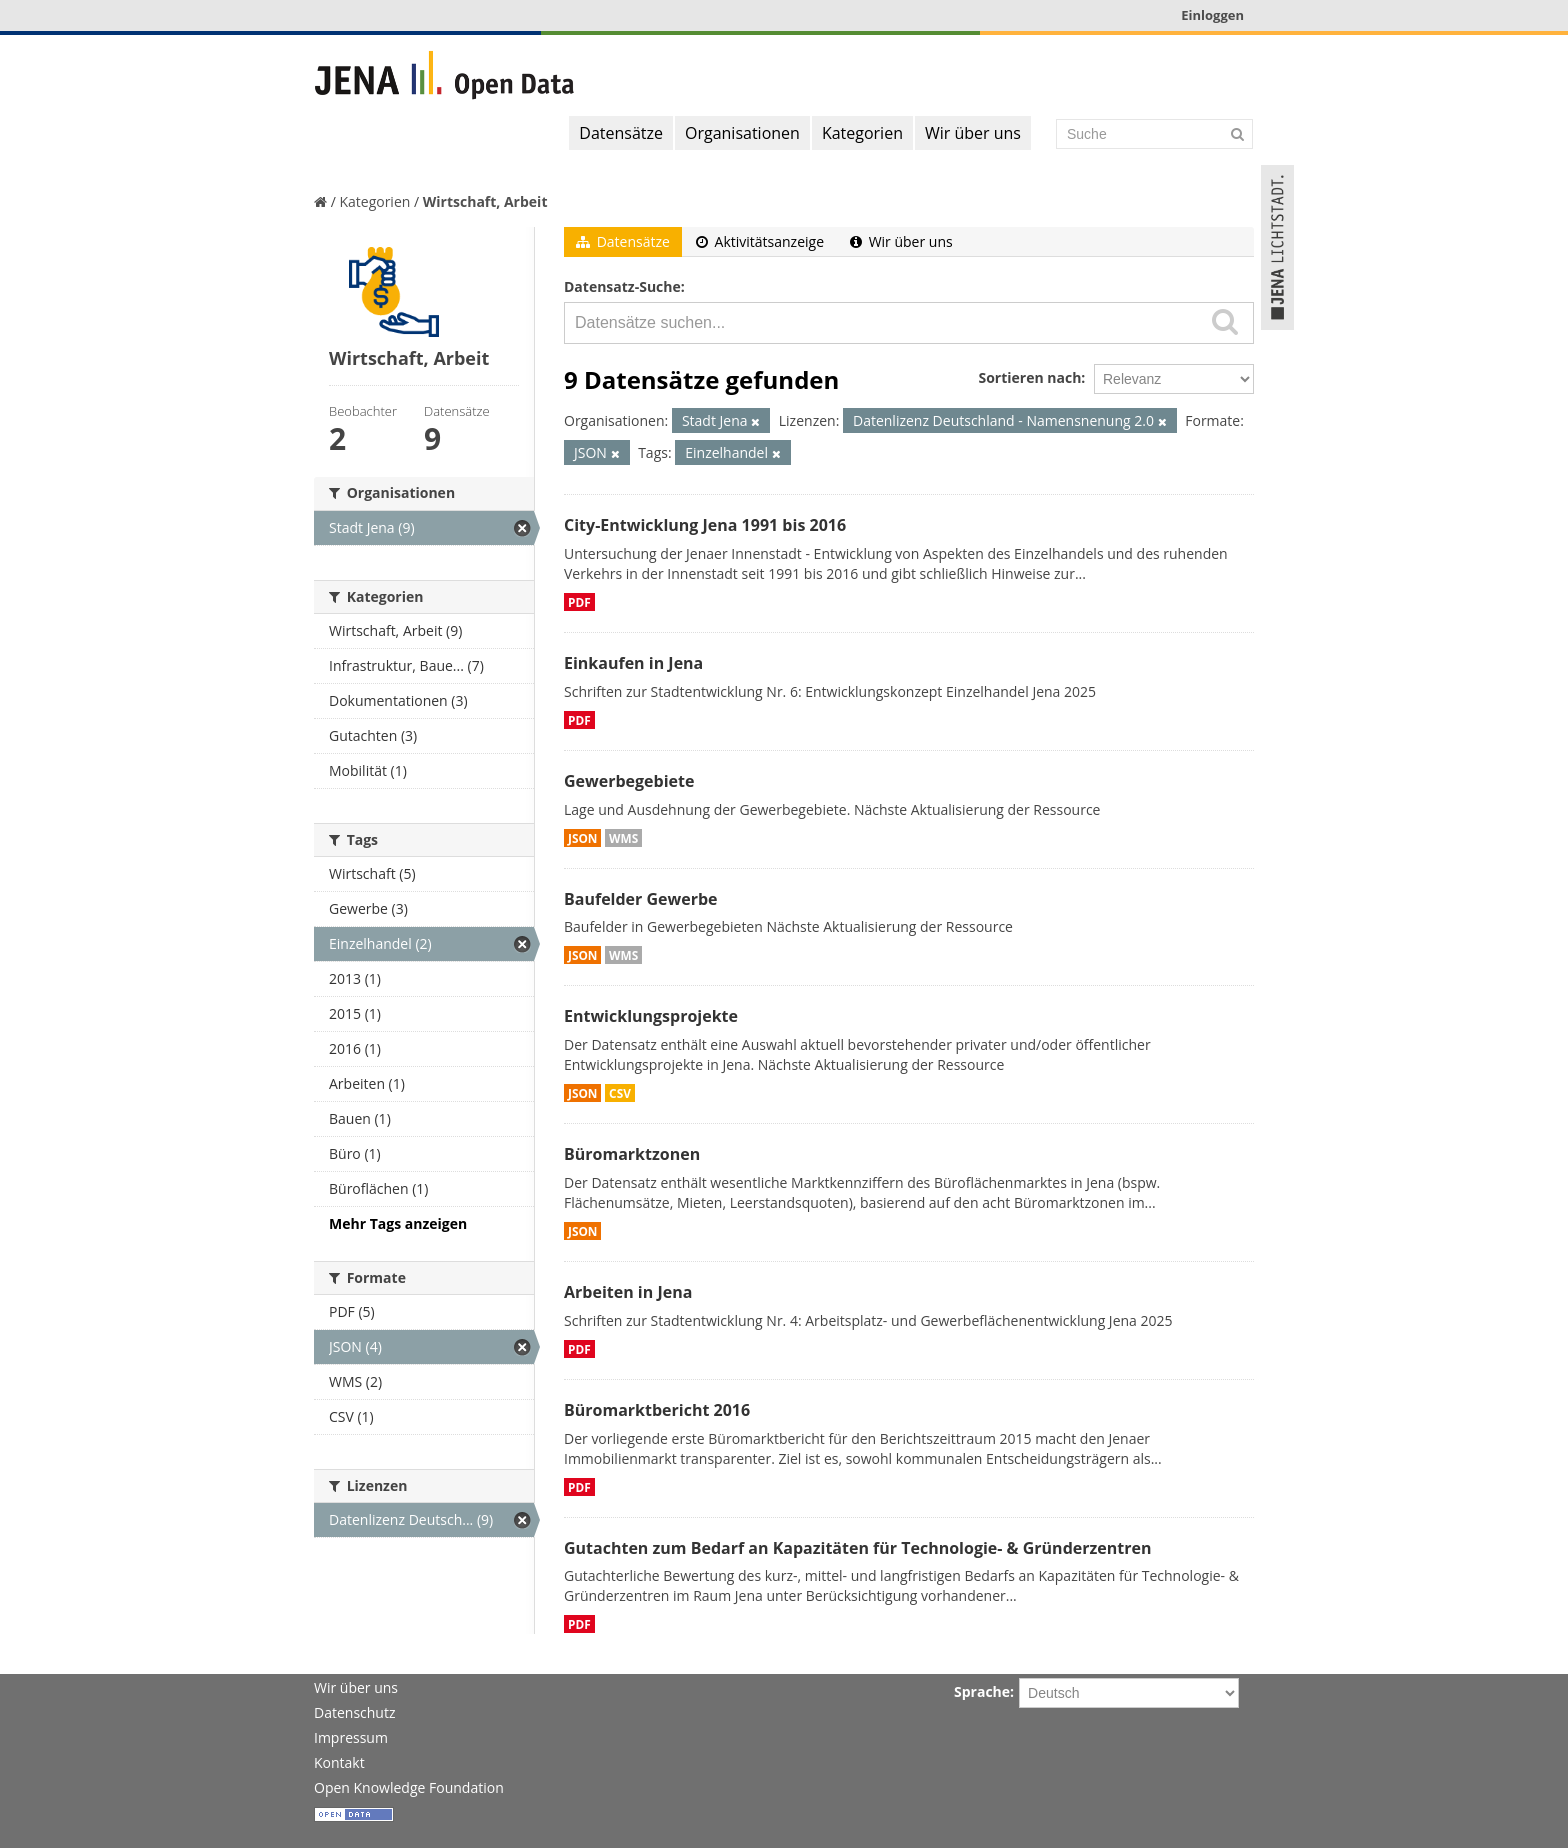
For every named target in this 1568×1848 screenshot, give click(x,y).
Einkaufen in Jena (633, 663)
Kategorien (862, 133)
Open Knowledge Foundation (409, 1787)
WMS (623, 838)
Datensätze (621, 133)
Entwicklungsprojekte (651, 1016)
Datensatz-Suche (622, 286)
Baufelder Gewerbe (641, 899)
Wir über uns (973, 133)
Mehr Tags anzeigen (398, 1223)
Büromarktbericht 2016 (657, 1410)
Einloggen (1212, 15)
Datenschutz (354, 1712)
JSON (582, 838)
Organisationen (742, 133)
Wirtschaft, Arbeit (485, 201)
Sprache (982, 1691)
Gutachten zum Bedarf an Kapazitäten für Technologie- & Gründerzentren (857, 1548)
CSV (620, 1093)
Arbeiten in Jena (628, 1292)
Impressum (351, 1737)
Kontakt (339, 1762)
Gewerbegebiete (629, 781)
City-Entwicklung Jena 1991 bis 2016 (705, 525)
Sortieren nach (1029, 377)
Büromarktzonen (632, 1154)
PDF (579, 602)
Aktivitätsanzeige (760, 241)
